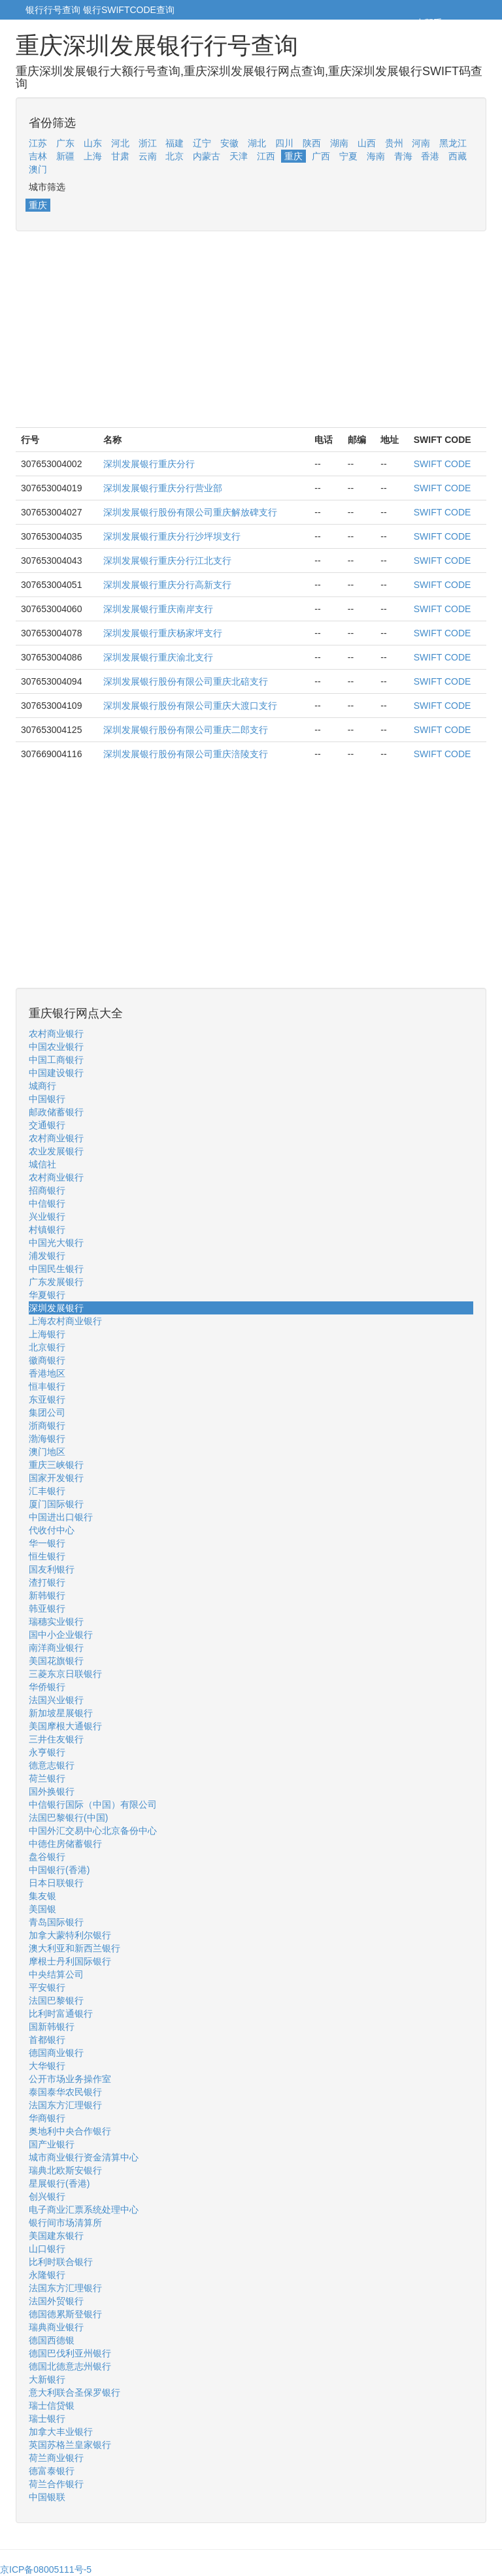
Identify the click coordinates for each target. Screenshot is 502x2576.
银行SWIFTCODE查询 (129, 10)
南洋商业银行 (56, 1647)
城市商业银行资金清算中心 (84, 2157)
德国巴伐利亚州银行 (70, 2353)
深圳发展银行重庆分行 (149, 464)
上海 (93, 156)
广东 (65, 143)
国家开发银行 (56, 1478)
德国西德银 (52, 2340)
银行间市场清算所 (65, 2222)
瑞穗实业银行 (56, 1621)
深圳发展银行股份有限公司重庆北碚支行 (185, 681)
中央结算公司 (56, 1974)
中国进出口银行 (61, 1517)
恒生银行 (47, 1556)
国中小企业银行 (61, 1634)
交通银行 (47, 1125)
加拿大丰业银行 (61, 2431)
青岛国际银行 (56, 1922)
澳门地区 (47, 1451)
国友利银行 (52, 1569)
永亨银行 (47, 1752)
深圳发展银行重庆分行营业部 (162, 488)
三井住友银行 (56, 1739)
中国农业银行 (56, 1046)
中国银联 (47, 2497)
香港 (430, 156)
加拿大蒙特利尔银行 (70, 1935)
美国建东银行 (56, 2235)
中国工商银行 (56, 1059)
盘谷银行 (47, 1856)
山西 (367, 143)
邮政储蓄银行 (56, 1112)
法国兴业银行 (56, 1700)
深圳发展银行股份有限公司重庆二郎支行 (185, 730)
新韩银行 (47, 1595)
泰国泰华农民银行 (65, 2092)
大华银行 (47, 2066)
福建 (174, 143)
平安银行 (47, 1987)
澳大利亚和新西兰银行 (74, 1948)
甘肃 (120, 156)
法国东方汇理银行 (65, 2105)
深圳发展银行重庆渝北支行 (158, 657)
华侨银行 (47, 1687)
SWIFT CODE (442, 464)
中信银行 (47, 1203)
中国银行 (47, 1099)
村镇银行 (47, 1229)
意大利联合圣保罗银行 (74, 2392)
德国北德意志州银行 (70, 2366)
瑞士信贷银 (52, 2405)
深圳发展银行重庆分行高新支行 (167, 584)
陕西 (312, 143)
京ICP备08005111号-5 (46, 2569)
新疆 (65, 156)
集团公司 (47, 1412)
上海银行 (47, 1334)
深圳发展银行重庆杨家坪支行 (162, 633)
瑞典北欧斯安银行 (65, 2170)
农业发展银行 (56, 1151)
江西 (266, 156)
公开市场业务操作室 (70, 2079)
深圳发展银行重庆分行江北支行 (167, 560)
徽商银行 (47, 1360)
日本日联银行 (56, 1883)
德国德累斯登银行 (65, 2314)
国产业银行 (52, 2144)
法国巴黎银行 (56, 2000)
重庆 (293, 156)
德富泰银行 (52, 2471)
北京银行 (47, 1347)
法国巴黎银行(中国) (68, 1817)
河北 (120, 143)
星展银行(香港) (59, 2183)
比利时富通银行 (61, 2013)
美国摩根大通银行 (65, 1726)
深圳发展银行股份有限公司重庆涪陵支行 (185, 754)
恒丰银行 (47, 1386)
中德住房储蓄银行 (65, 1843)
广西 (321, 156)
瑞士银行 (47, 2418)
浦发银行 (47, 1255)
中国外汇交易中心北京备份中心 (93, 1830)
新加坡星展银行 (61, 1713)
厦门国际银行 (56, 1504)
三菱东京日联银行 (65, 1674)
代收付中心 (52, 1530)
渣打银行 (47, 1582)
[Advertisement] (251, 335)
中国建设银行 (56, 1073)
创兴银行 (47, 2196)
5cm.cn (461, 23)
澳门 (38, 169)
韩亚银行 (47, 1608)
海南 (376, 156)
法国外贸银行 (56, 2301)
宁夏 (348, 156)
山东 (93, 143)
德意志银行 (52, 1765)
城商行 (42, 1086)
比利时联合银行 (61, 2262)
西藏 (457, 156)
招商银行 (47, 1190)
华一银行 (47, 1543)
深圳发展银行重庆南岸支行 (158, 609)
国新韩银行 (52, 2026)
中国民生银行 (56, 1269)
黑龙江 (453, 143)
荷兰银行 (47, 1778)
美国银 (42, 1909)
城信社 (42, 1164)
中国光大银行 (56, 1242)
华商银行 (47, 2118)
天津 (238, 156)
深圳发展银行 (56, 1308)
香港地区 (47, 1373)
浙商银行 (47, 1425)
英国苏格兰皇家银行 (70, 2444)
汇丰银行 (47, 1491)
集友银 (42, 1896)
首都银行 (47, 2039)
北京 (174, 156)
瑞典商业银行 (56, 2327)
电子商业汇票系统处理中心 (84, 2209)
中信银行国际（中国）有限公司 (93, 1804)
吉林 (38, 156)
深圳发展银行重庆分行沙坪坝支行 (172, 536)
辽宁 (202, 143)
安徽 (229, 143)
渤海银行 (47, 1438)
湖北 (257, 143)
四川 (284, 143)
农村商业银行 (56, 1033)
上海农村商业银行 (65, 1321)
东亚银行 (47, 1399)
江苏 (38, 143)
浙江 (148, 143)
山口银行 (47, 2248)
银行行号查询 (52, 10)
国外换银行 (52, 1791)
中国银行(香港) (59, 1870)
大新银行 (47, 2379)
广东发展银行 (56, 1282)
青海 (403, 156)
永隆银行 (47, 2275)
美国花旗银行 (56, 1660)
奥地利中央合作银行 (70, 2131)
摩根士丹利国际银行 (70, 1961)
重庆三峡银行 (56, 1464)
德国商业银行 (56, 2052)
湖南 (339, 143)
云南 (148, 156)
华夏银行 (47, 1295)
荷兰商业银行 (56, 2458)
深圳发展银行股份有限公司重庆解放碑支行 (190, 512)
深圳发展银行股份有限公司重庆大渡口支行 (190, 705)
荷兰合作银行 (56, 2484)
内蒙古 (206, 156)
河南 (421, 143)
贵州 (394, 143)
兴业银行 (47, 1216)
